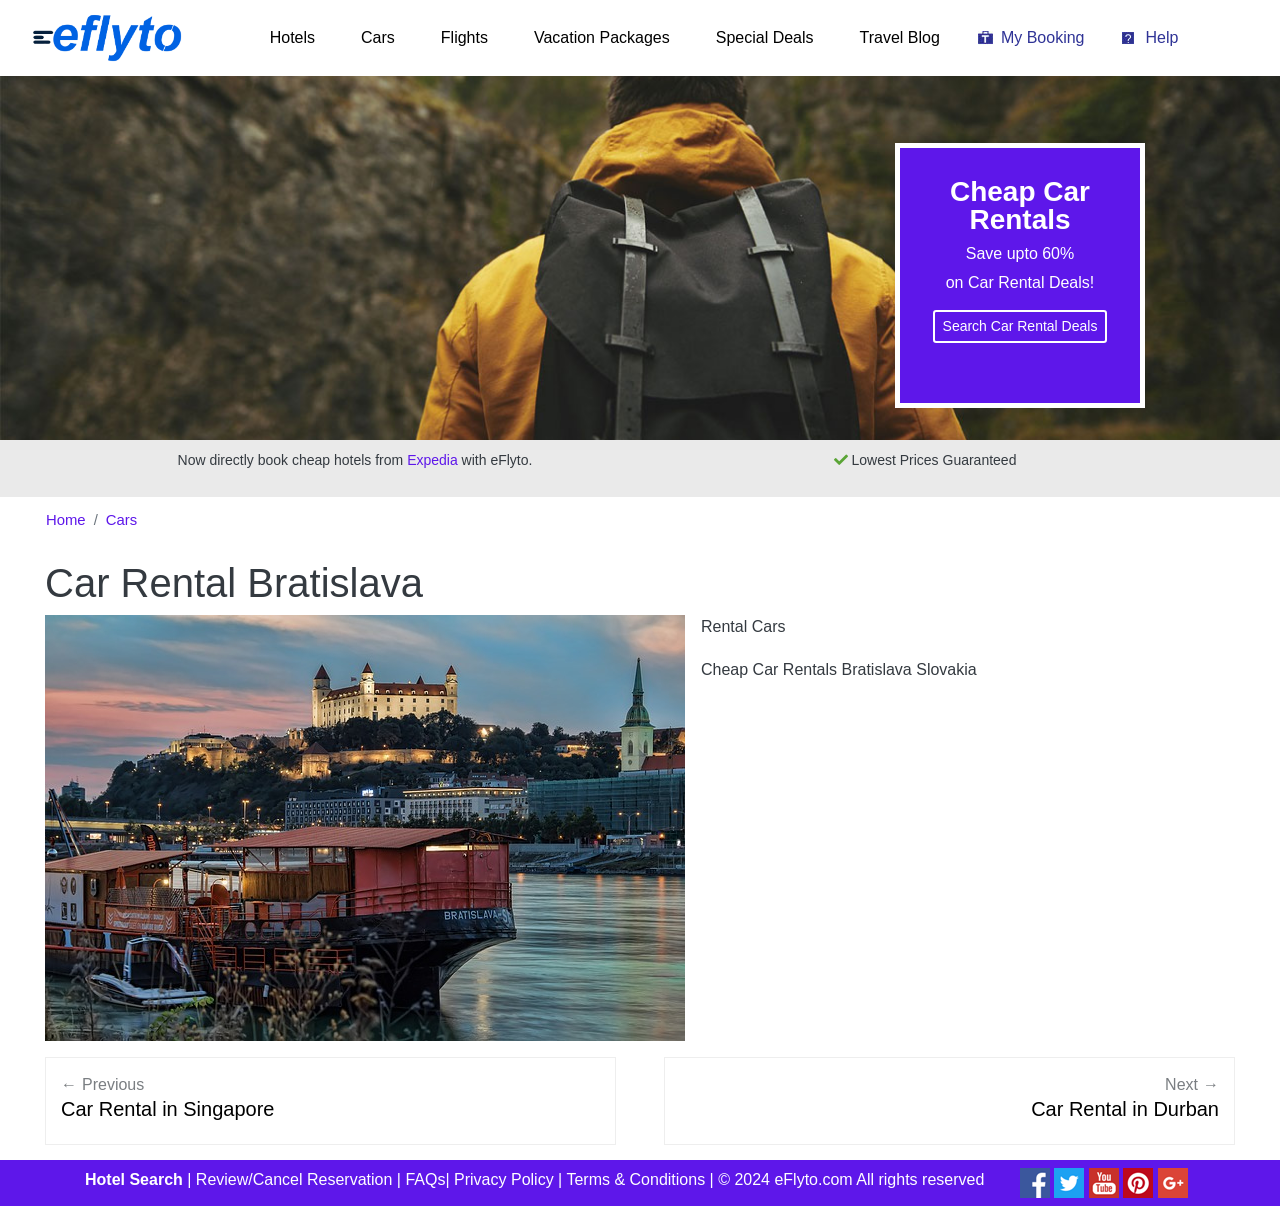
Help (1161, 37)
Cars (378, 37)
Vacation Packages (602, 37)
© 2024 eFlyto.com (785, 1179)
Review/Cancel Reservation (294, 1179)
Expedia (432, 460)
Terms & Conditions (635, 1179)
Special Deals (765, 37)
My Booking (1043, 37)
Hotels (292, 37)
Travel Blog (900, 37)
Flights (464, 37)
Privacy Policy (504, 1179)
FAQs (425, 1179)
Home (66, 520)
